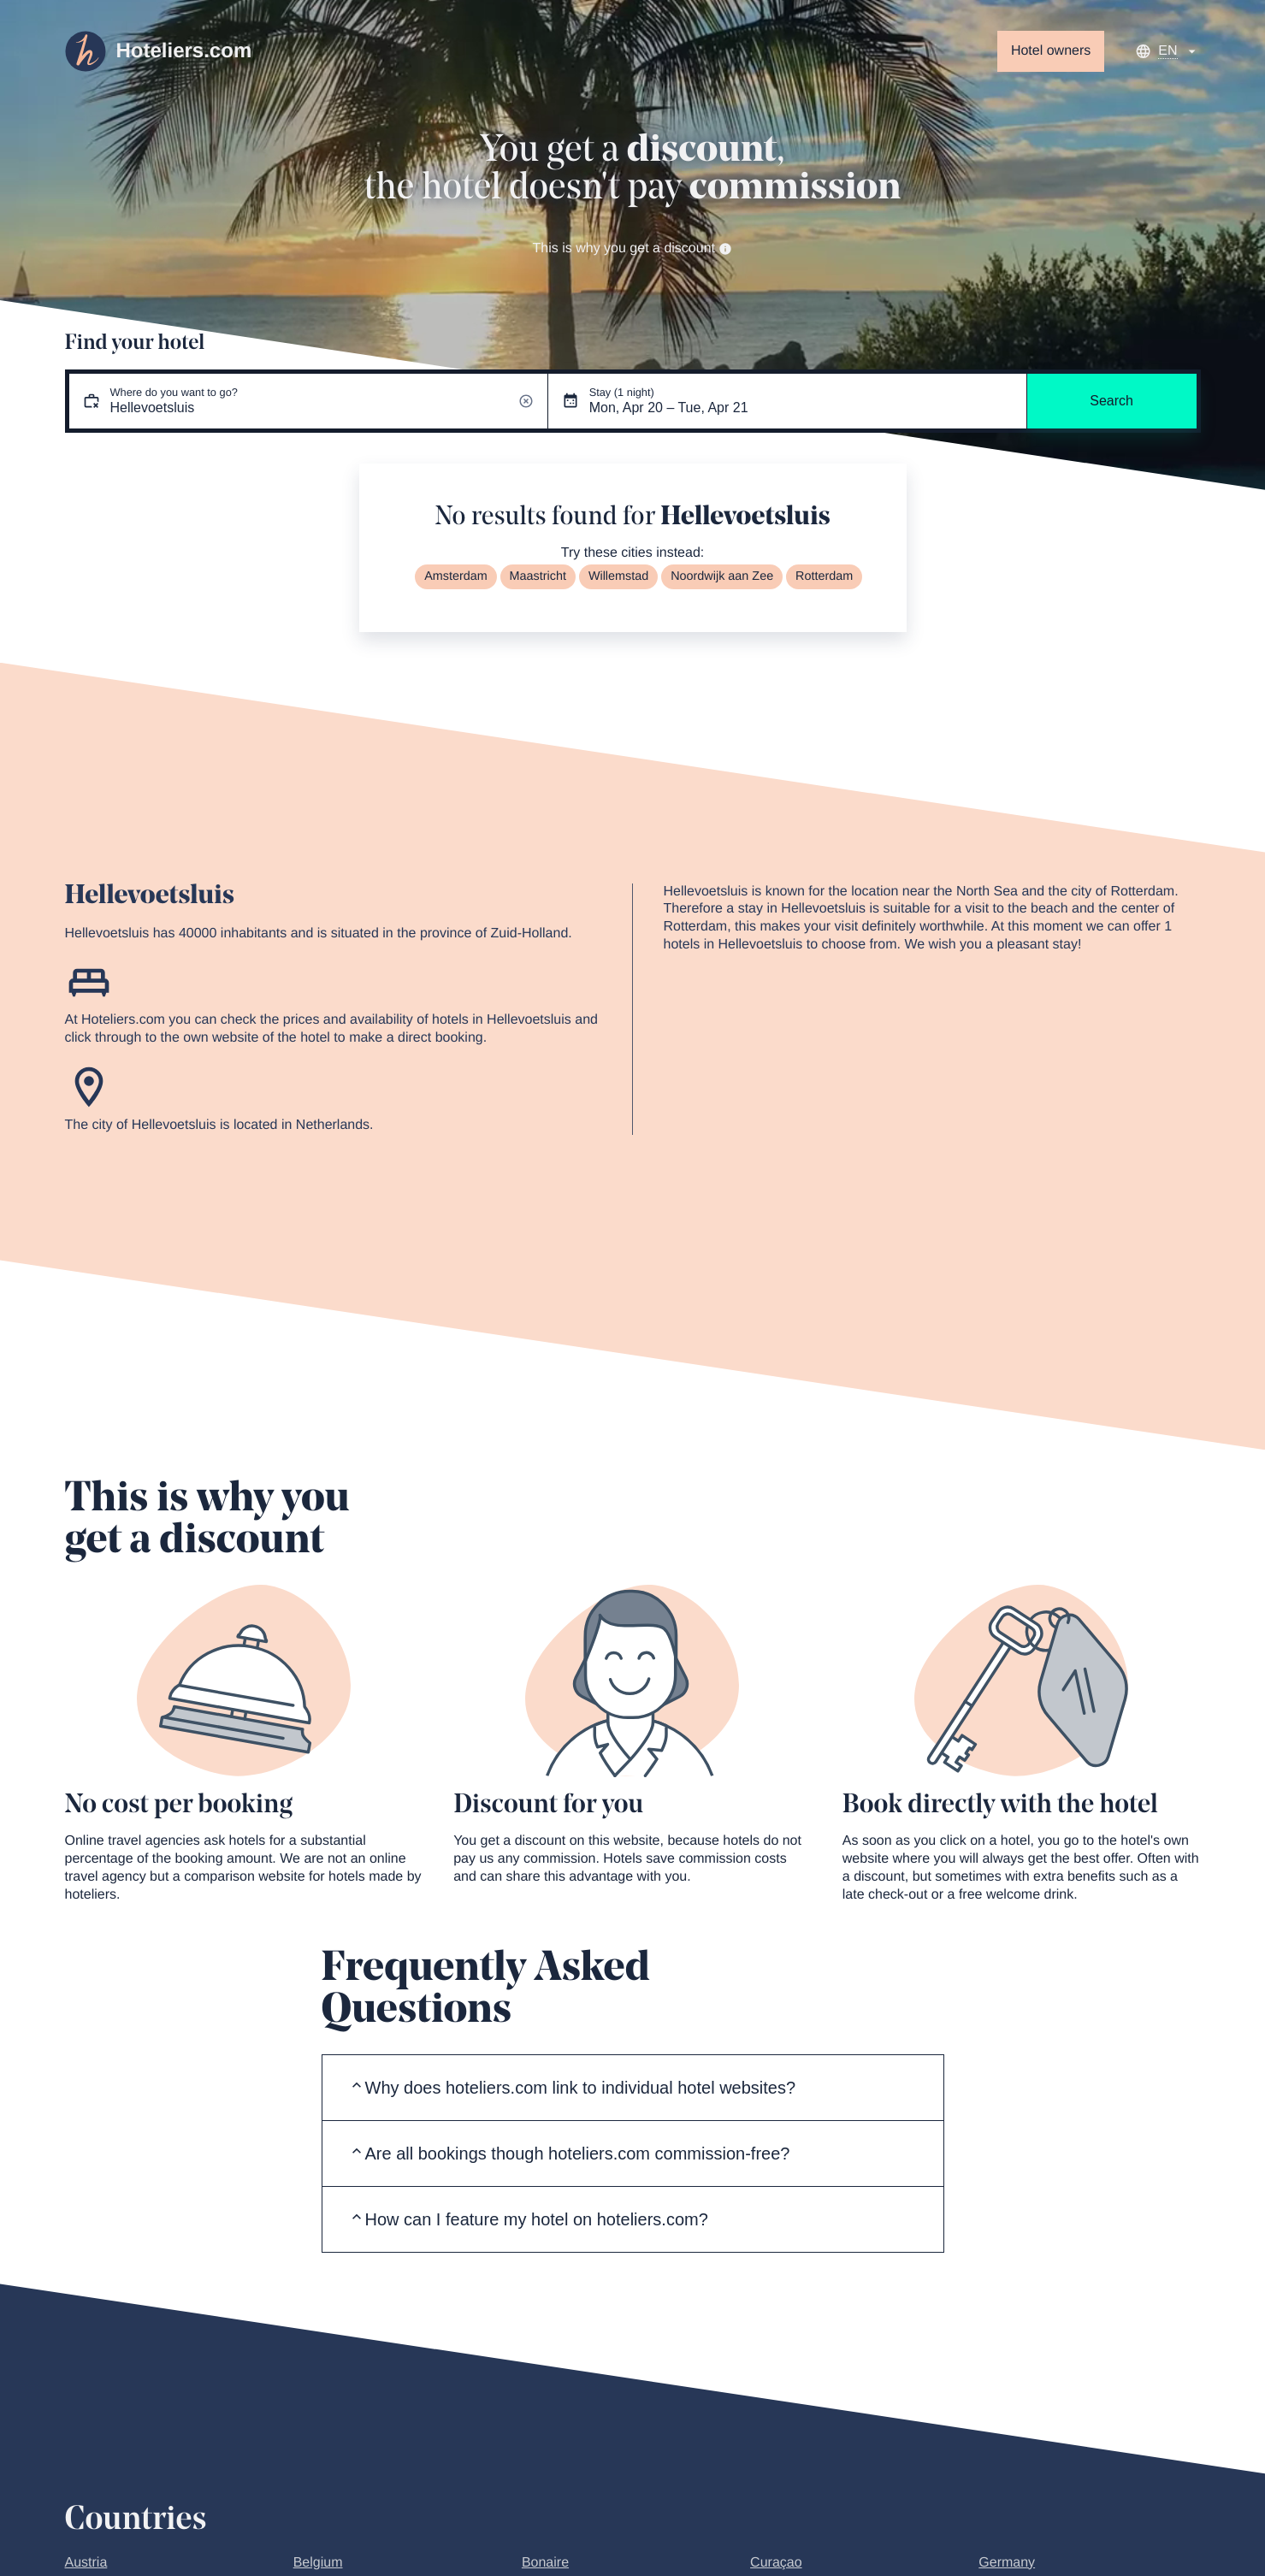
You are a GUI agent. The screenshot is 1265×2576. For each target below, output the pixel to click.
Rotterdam (824, 576)
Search (1111, 400)
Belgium (318, 2562)
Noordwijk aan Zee (722, 576)
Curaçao (775, 2562)
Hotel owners (1051, 51)
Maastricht (538, 576)
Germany (1006, 2562)
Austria (86, 2562)
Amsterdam (456, 576)
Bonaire (545, 2562)
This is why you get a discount (633, 248)
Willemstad (618, 576)
